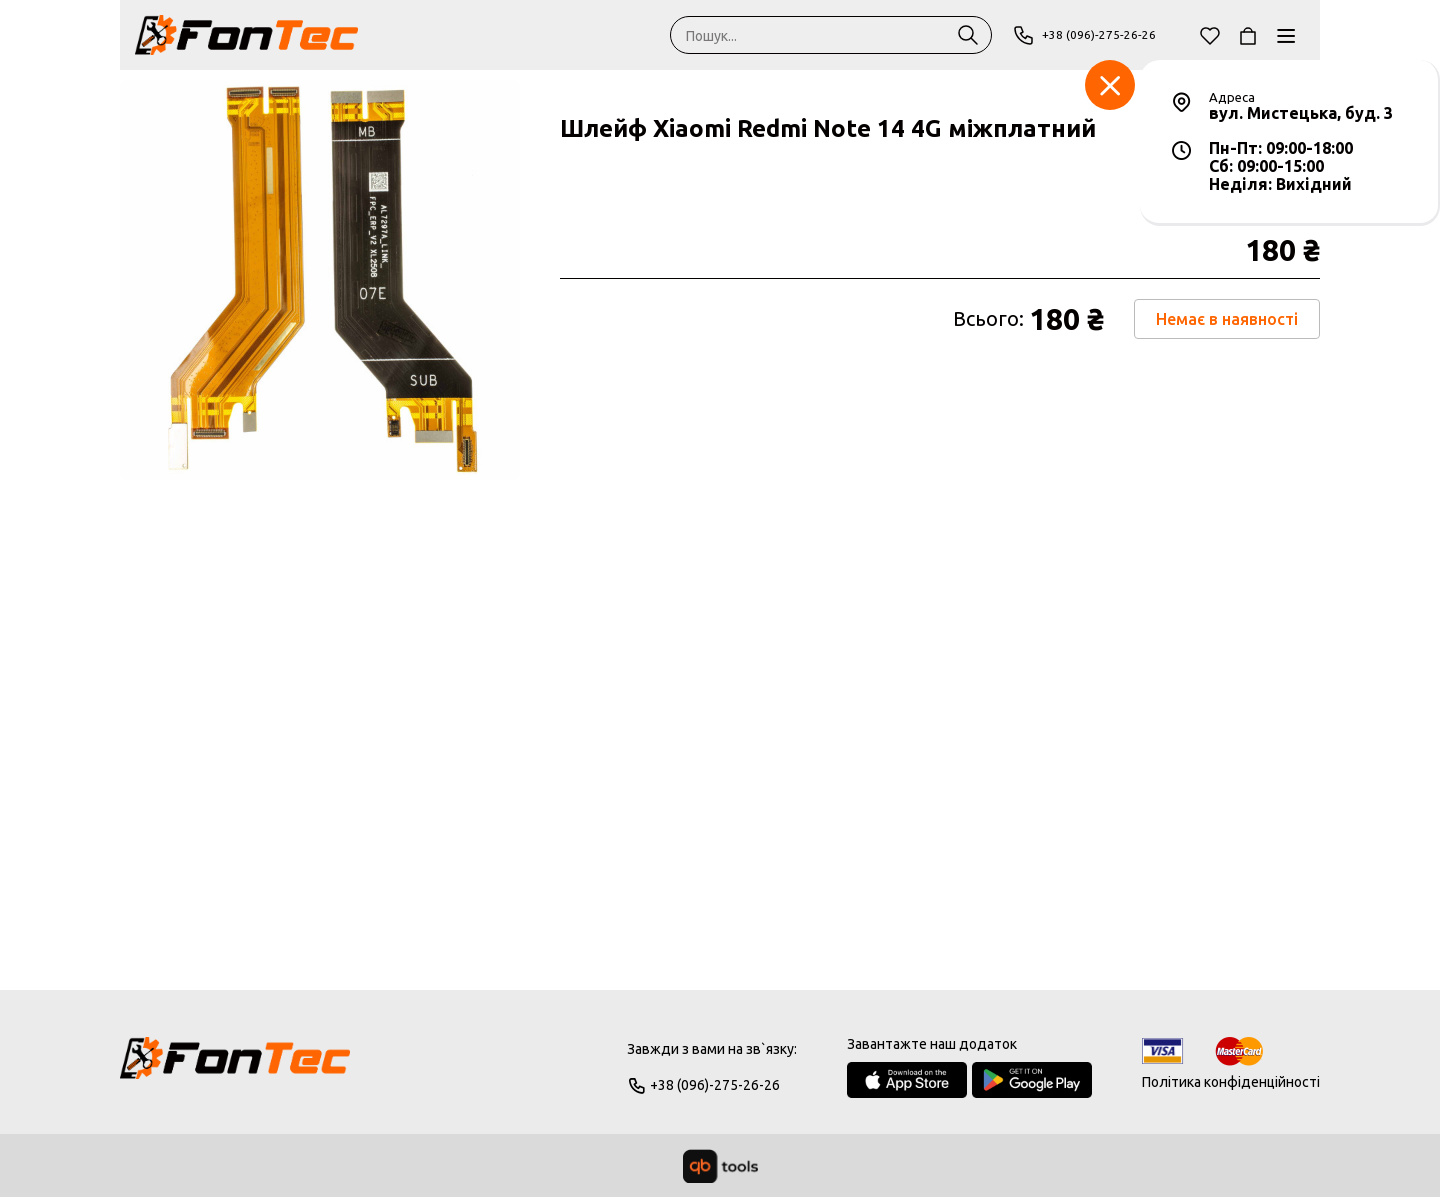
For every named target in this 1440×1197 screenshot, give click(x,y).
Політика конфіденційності (1231, 1082)
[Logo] (235, 1067)
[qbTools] (720, 1166)
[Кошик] (1248, 35)
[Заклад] (1110, 85)
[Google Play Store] (1032, 1080)
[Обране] (1210, 35)
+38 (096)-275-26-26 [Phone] (1091, 35)
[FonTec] (246, 35)
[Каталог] (1286, 35)
